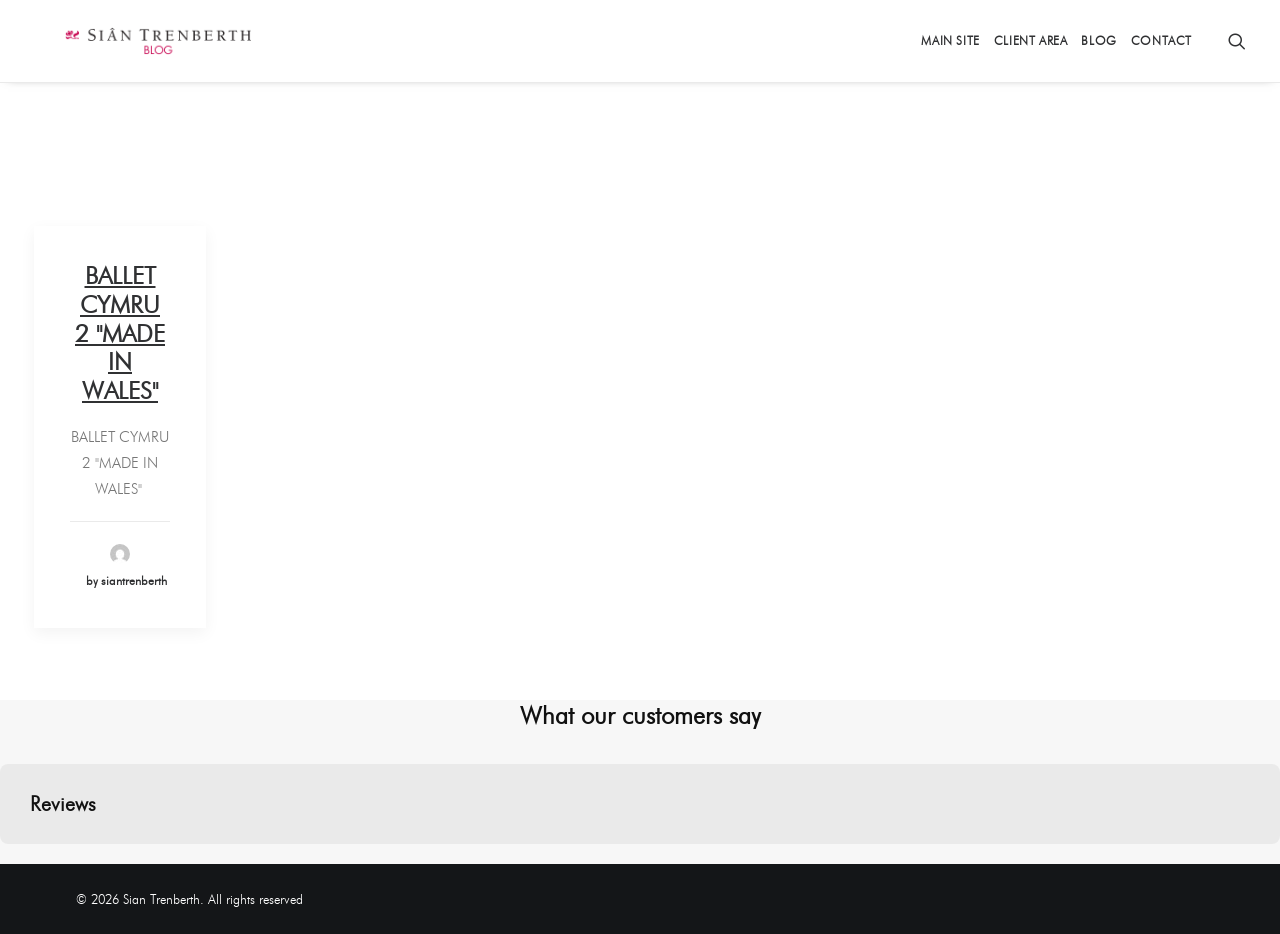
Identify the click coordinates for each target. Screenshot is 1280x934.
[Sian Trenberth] (127, 41)
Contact (1161, 40)
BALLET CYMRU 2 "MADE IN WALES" (120, 333)
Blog (1098, 40)
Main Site (950, 40)
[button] (16, 864)
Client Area (1031, 40)
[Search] (1237, 41)
